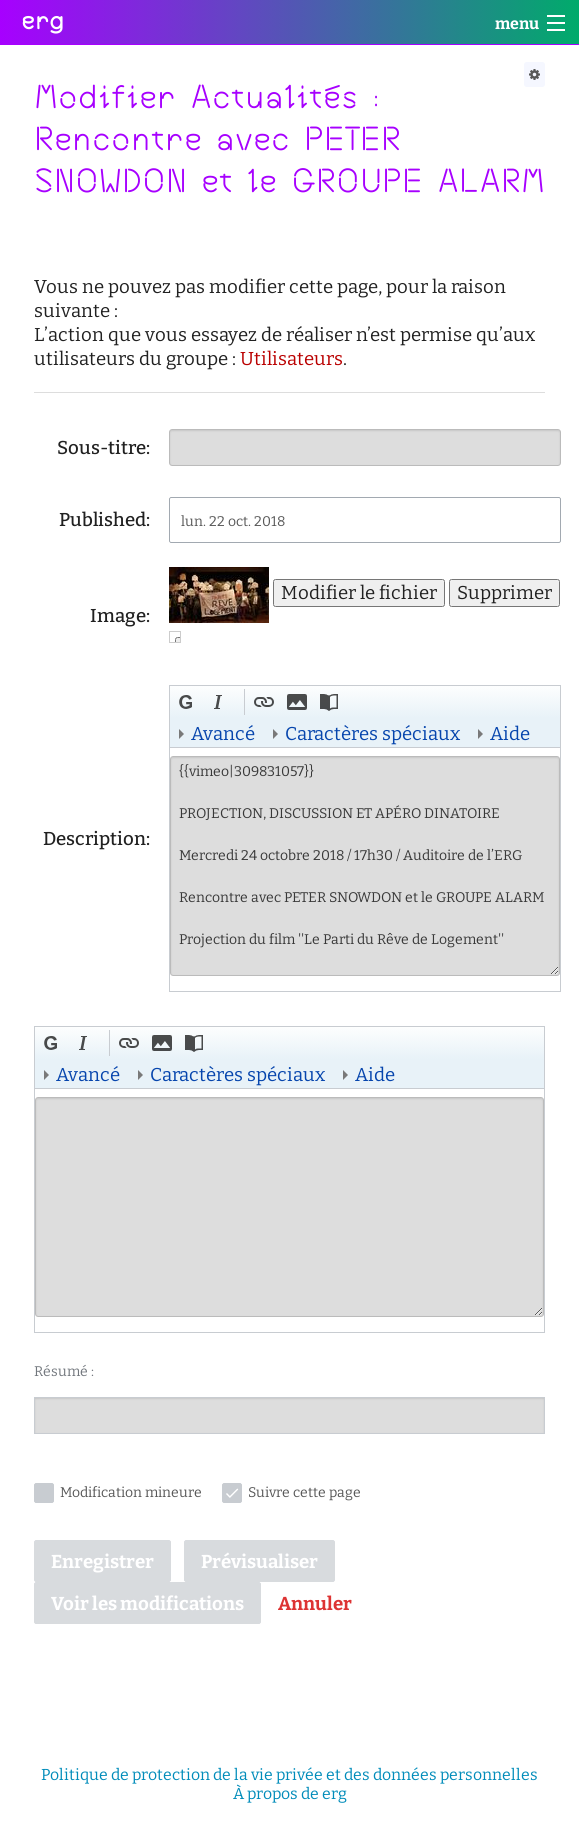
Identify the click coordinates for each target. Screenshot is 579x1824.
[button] (189, 705)
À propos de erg (290, 1793)
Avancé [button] (223, 734)
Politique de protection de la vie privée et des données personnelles (289, 1774)
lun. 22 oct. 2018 (233, 521)
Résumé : (64, 1371)
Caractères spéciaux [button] (372, 734)
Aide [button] (510, 734)
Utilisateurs (291, 359)
